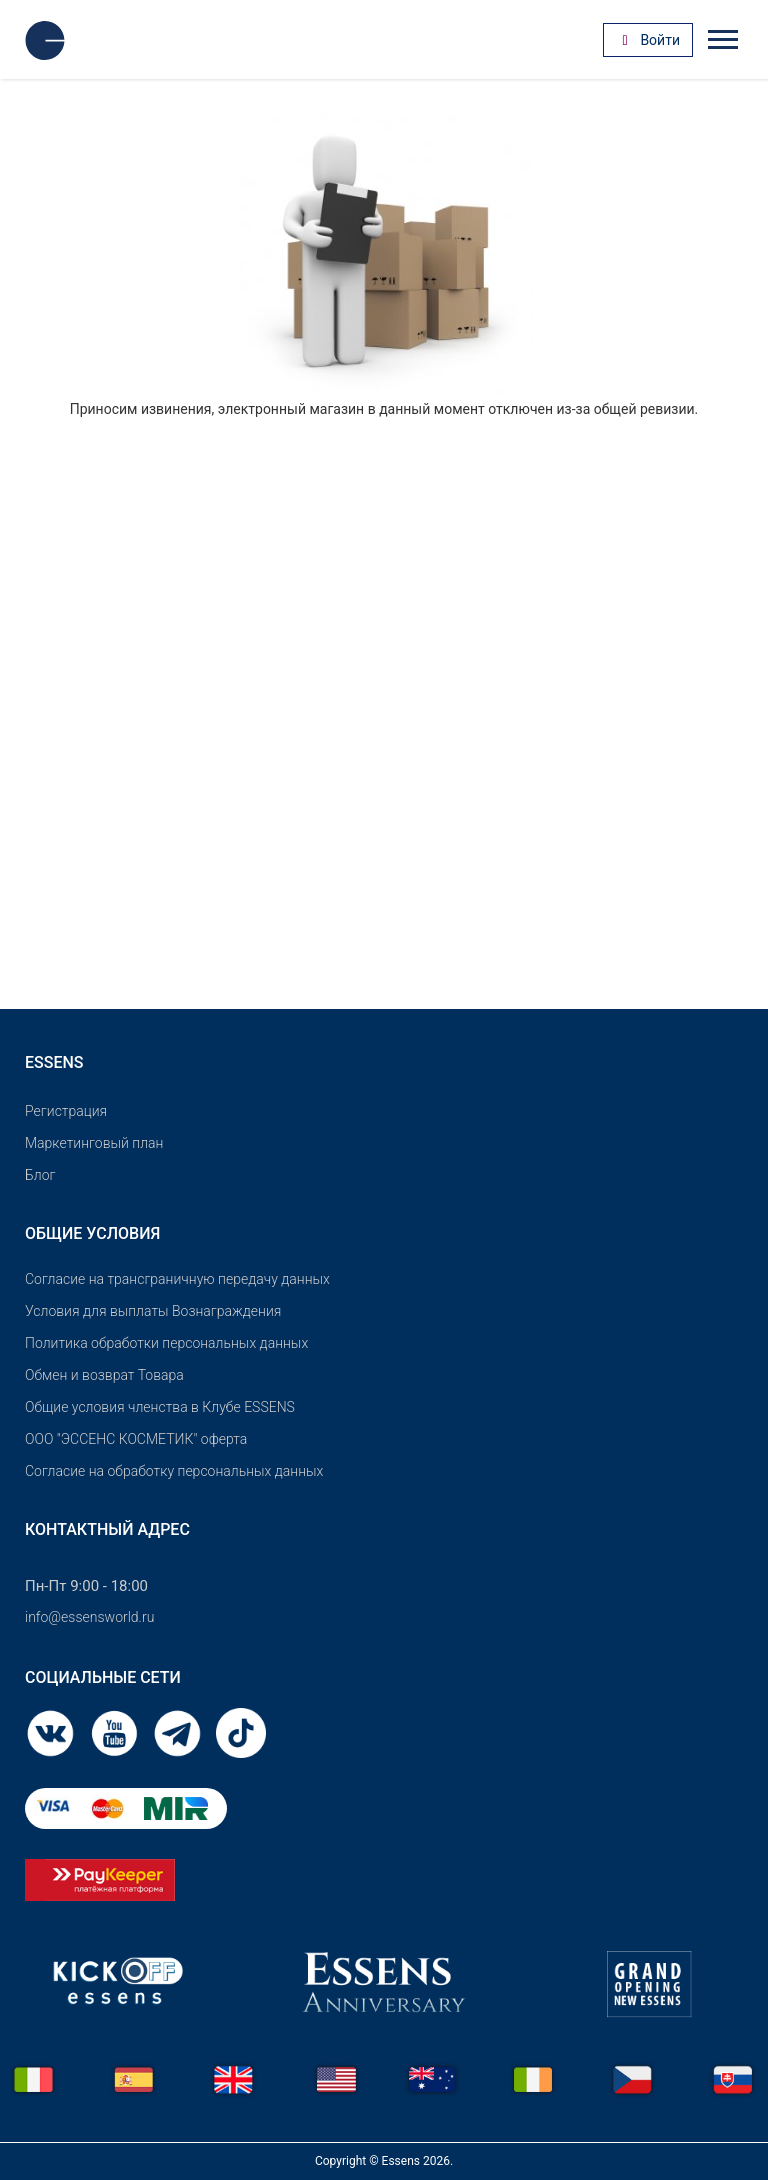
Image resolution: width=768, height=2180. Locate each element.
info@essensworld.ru (89, 1617)
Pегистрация (66, 1111)
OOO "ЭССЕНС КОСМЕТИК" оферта (136, 1439)
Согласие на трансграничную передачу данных (177, 1279)
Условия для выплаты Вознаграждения (153, 1311)
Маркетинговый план (94, 1143)
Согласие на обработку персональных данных (174, 1471)
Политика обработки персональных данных (166, 1343)
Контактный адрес (107, 1529)
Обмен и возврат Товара (104, 1375)
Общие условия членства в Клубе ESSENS (160, 1407)
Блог (40, 1175)
